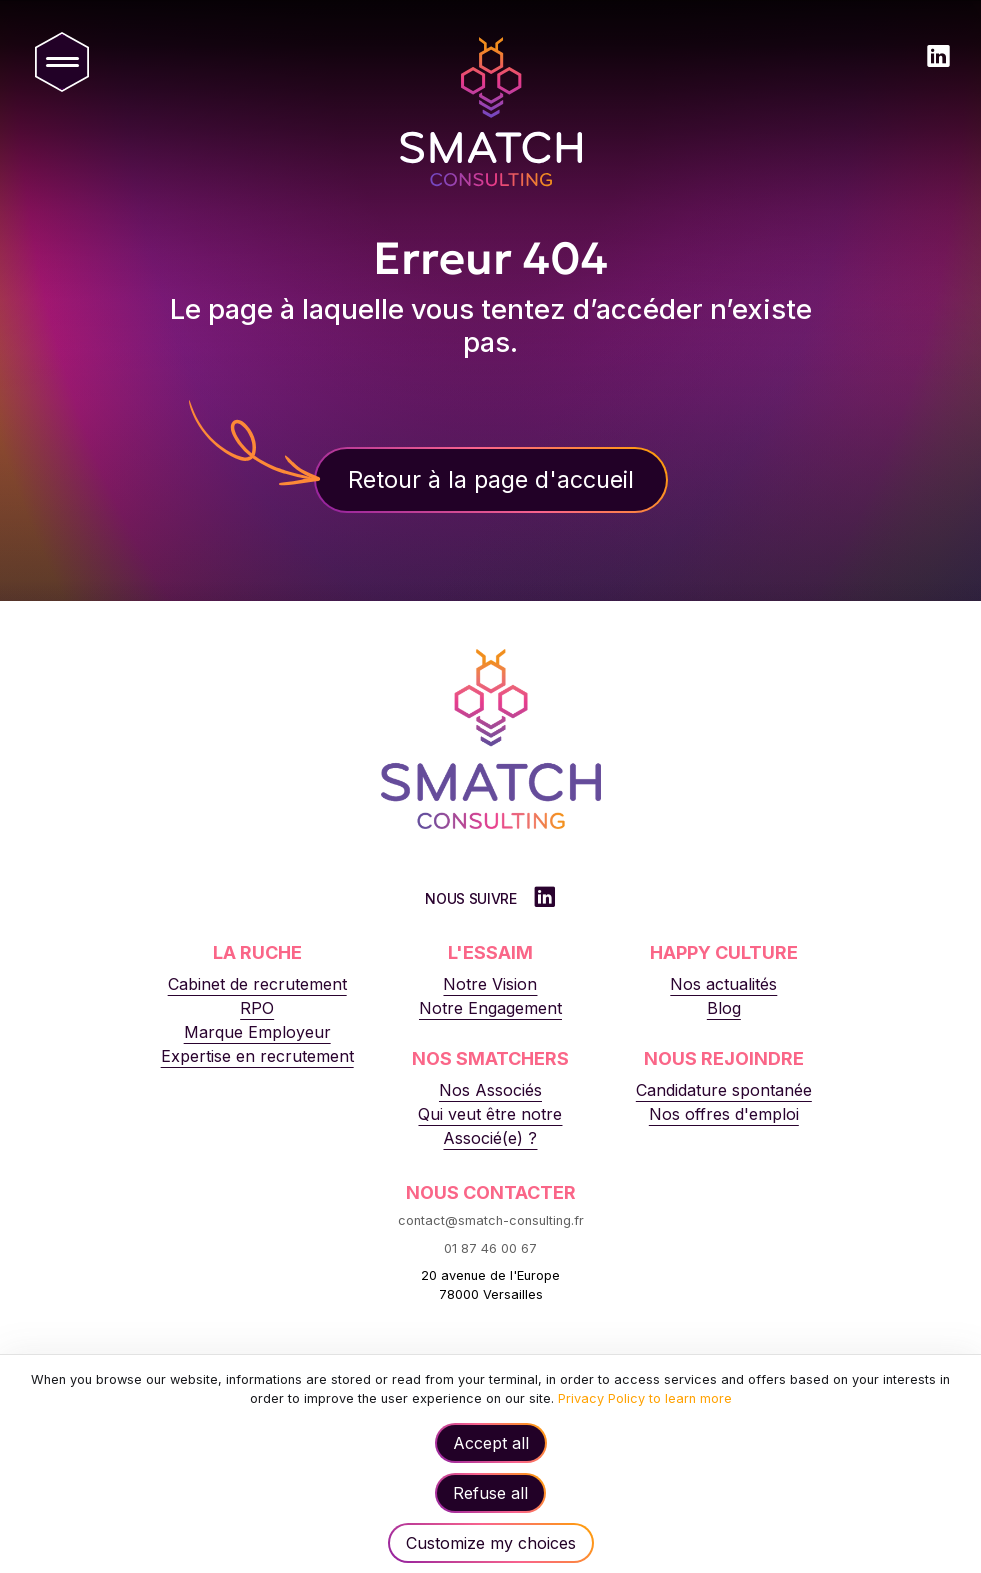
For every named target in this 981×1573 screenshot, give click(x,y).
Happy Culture (724, 952)
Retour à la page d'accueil (491, 479)
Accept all (491, 1443)
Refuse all (490, 1493)
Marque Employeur (257, 1032)
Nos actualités (723, 984)
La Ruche (257, 952)
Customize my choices (491, 1543)
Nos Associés (490, 1090)
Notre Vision (490, 984)
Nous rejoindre (724, 1058)
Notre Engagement (490, 1008)
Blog (724, 1008)
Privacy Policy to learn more (643, 1398)
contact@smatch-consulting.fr (491, 1220)
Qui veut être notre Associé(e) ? (490, 1126)
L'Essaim (490, 952)
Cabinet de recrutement (257, 984)
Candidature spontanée (724, 1090)
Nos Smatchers (490, 1058)
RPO (257, 1008)
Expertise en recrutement (257, 1056)
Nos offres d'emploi (724, 1114)
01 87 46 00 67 (490, 1248)
